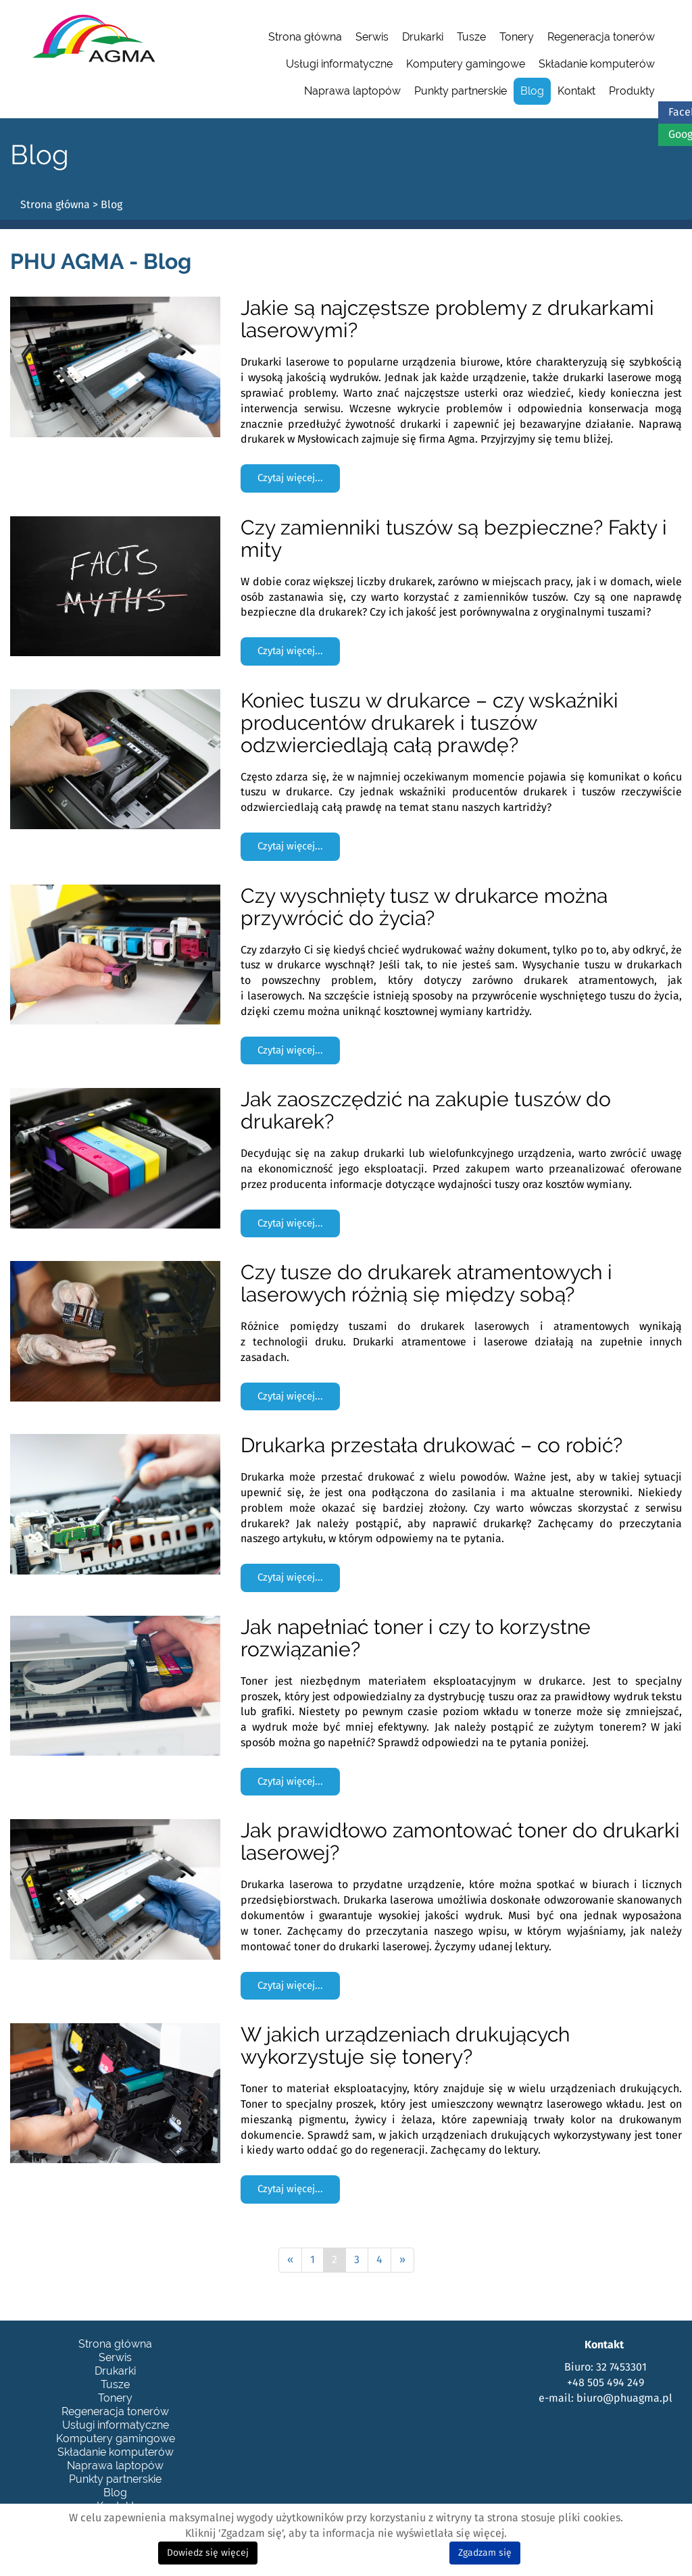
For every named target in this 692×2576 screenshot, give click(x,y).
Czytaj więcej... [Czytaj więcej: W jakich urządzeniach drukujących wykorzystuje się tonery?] (290, 2189)
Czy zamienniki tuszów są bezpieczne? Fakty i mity (454, 539)
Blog (532, 90)
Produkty (632, 90)
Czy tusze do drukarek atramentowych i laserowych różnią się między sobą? (426, 1283)
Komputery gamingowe (465, 63)
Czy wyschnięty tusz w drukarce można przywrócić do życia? (424, 907)
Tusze (471, 36)
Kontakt (576, 90)
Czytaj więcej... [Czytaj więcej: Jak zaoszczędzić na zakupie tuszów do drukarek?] (290, 1223)
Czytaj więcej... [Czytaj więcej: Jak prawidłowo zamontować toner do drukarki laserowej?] (290, 1986)
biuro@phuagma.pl (624, 2398)
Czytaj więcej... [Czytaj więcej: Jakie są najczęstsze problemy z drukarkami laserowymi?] (290, 478)
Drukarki (422, 36)
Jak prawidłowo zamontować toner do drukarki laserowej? (460, 1841)
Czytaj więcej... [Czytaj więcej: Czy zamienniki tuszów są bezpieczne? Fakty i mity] (290, 651)
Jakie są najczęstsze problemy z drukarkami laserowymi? (447, 319)
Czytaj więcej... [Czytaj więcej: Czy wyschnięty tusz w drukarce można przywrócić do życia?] (290, 1050)
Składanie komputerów (597, 63)
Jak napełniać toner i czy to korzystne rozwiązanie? (416, 1638)
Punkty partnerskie (460, 90)
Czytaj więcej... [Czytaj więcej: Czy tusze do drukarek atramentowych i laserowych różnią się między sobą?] (290, 1396)
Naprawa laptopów (352, 90)
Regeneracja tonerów (601, 36)
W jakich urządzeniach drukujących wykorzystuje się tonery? (405, 2046)
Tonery (516, 36)
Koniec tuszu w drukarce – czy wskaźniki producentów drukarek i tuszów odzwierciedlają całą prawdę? (429, 723)
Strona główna (305, 36)
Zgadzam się (485, 2553)
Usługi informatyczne (339, 63)
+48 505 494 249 (605, 2382)
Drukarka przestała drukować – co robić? (431, 1445)
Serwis (372, 36)
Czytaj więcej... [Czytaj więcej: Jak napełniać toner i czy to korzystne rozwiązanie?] (290, 1782)
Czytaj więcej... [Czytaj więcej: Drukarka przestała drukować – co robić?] (290, 1577)
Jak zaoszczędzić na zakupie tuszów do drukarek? (426, 1110)
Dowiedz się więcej (208, 2553)
